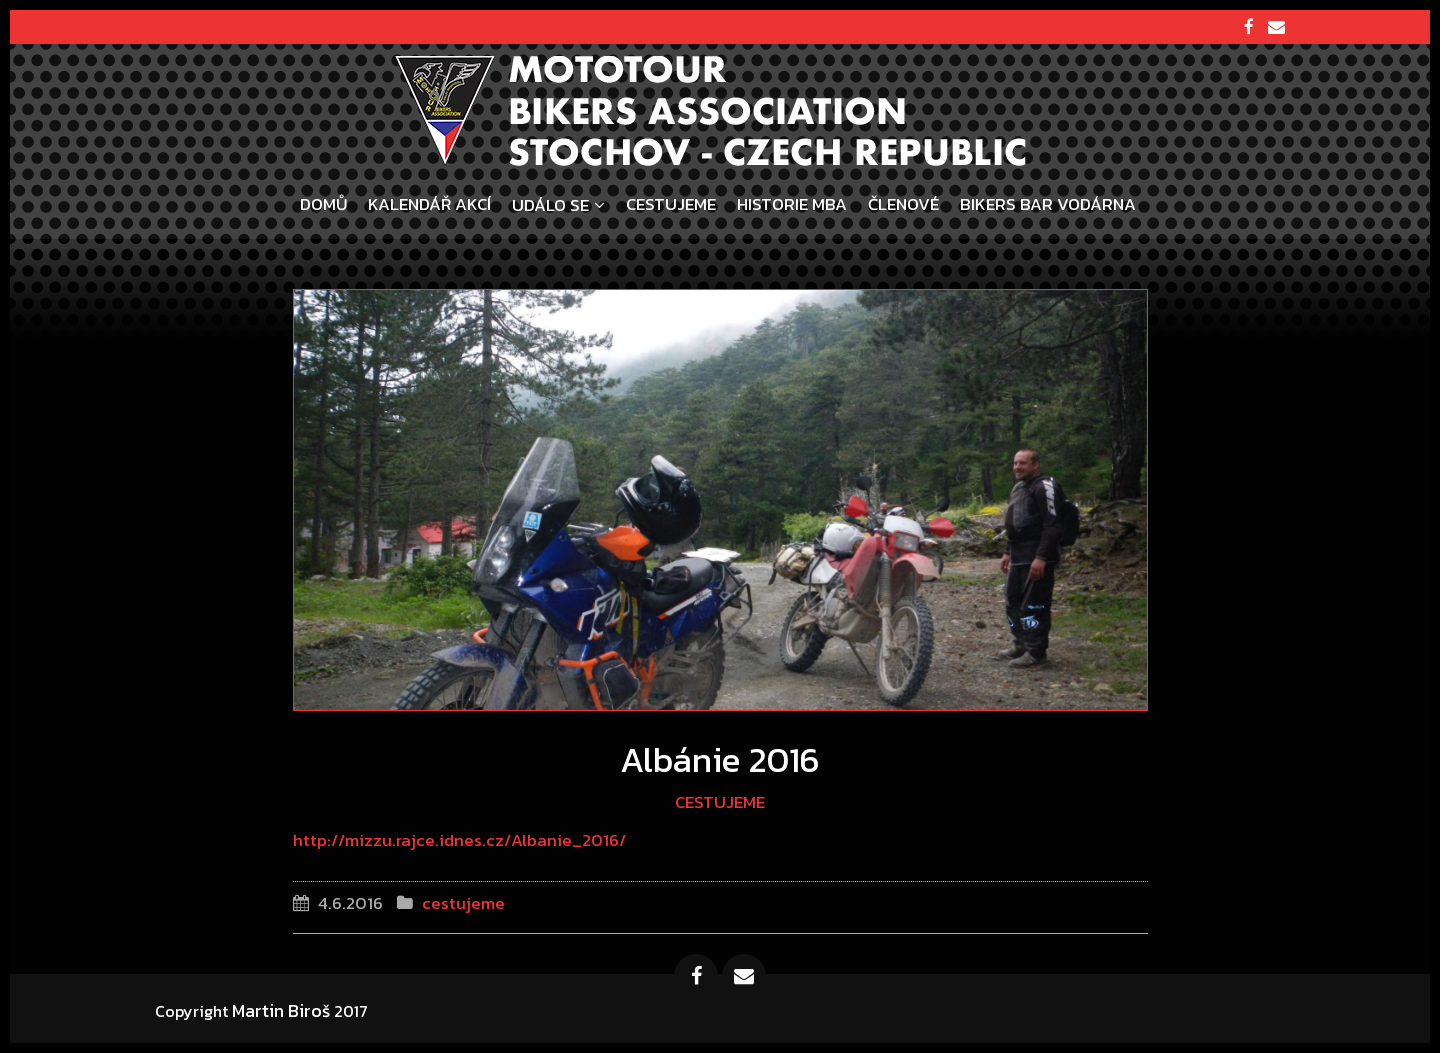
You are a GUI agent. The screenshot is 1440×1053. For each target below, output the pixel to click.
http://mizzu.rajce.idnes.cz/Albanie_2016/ (459, 840)
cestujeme (720, 802)
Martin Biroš (281, 1010)
